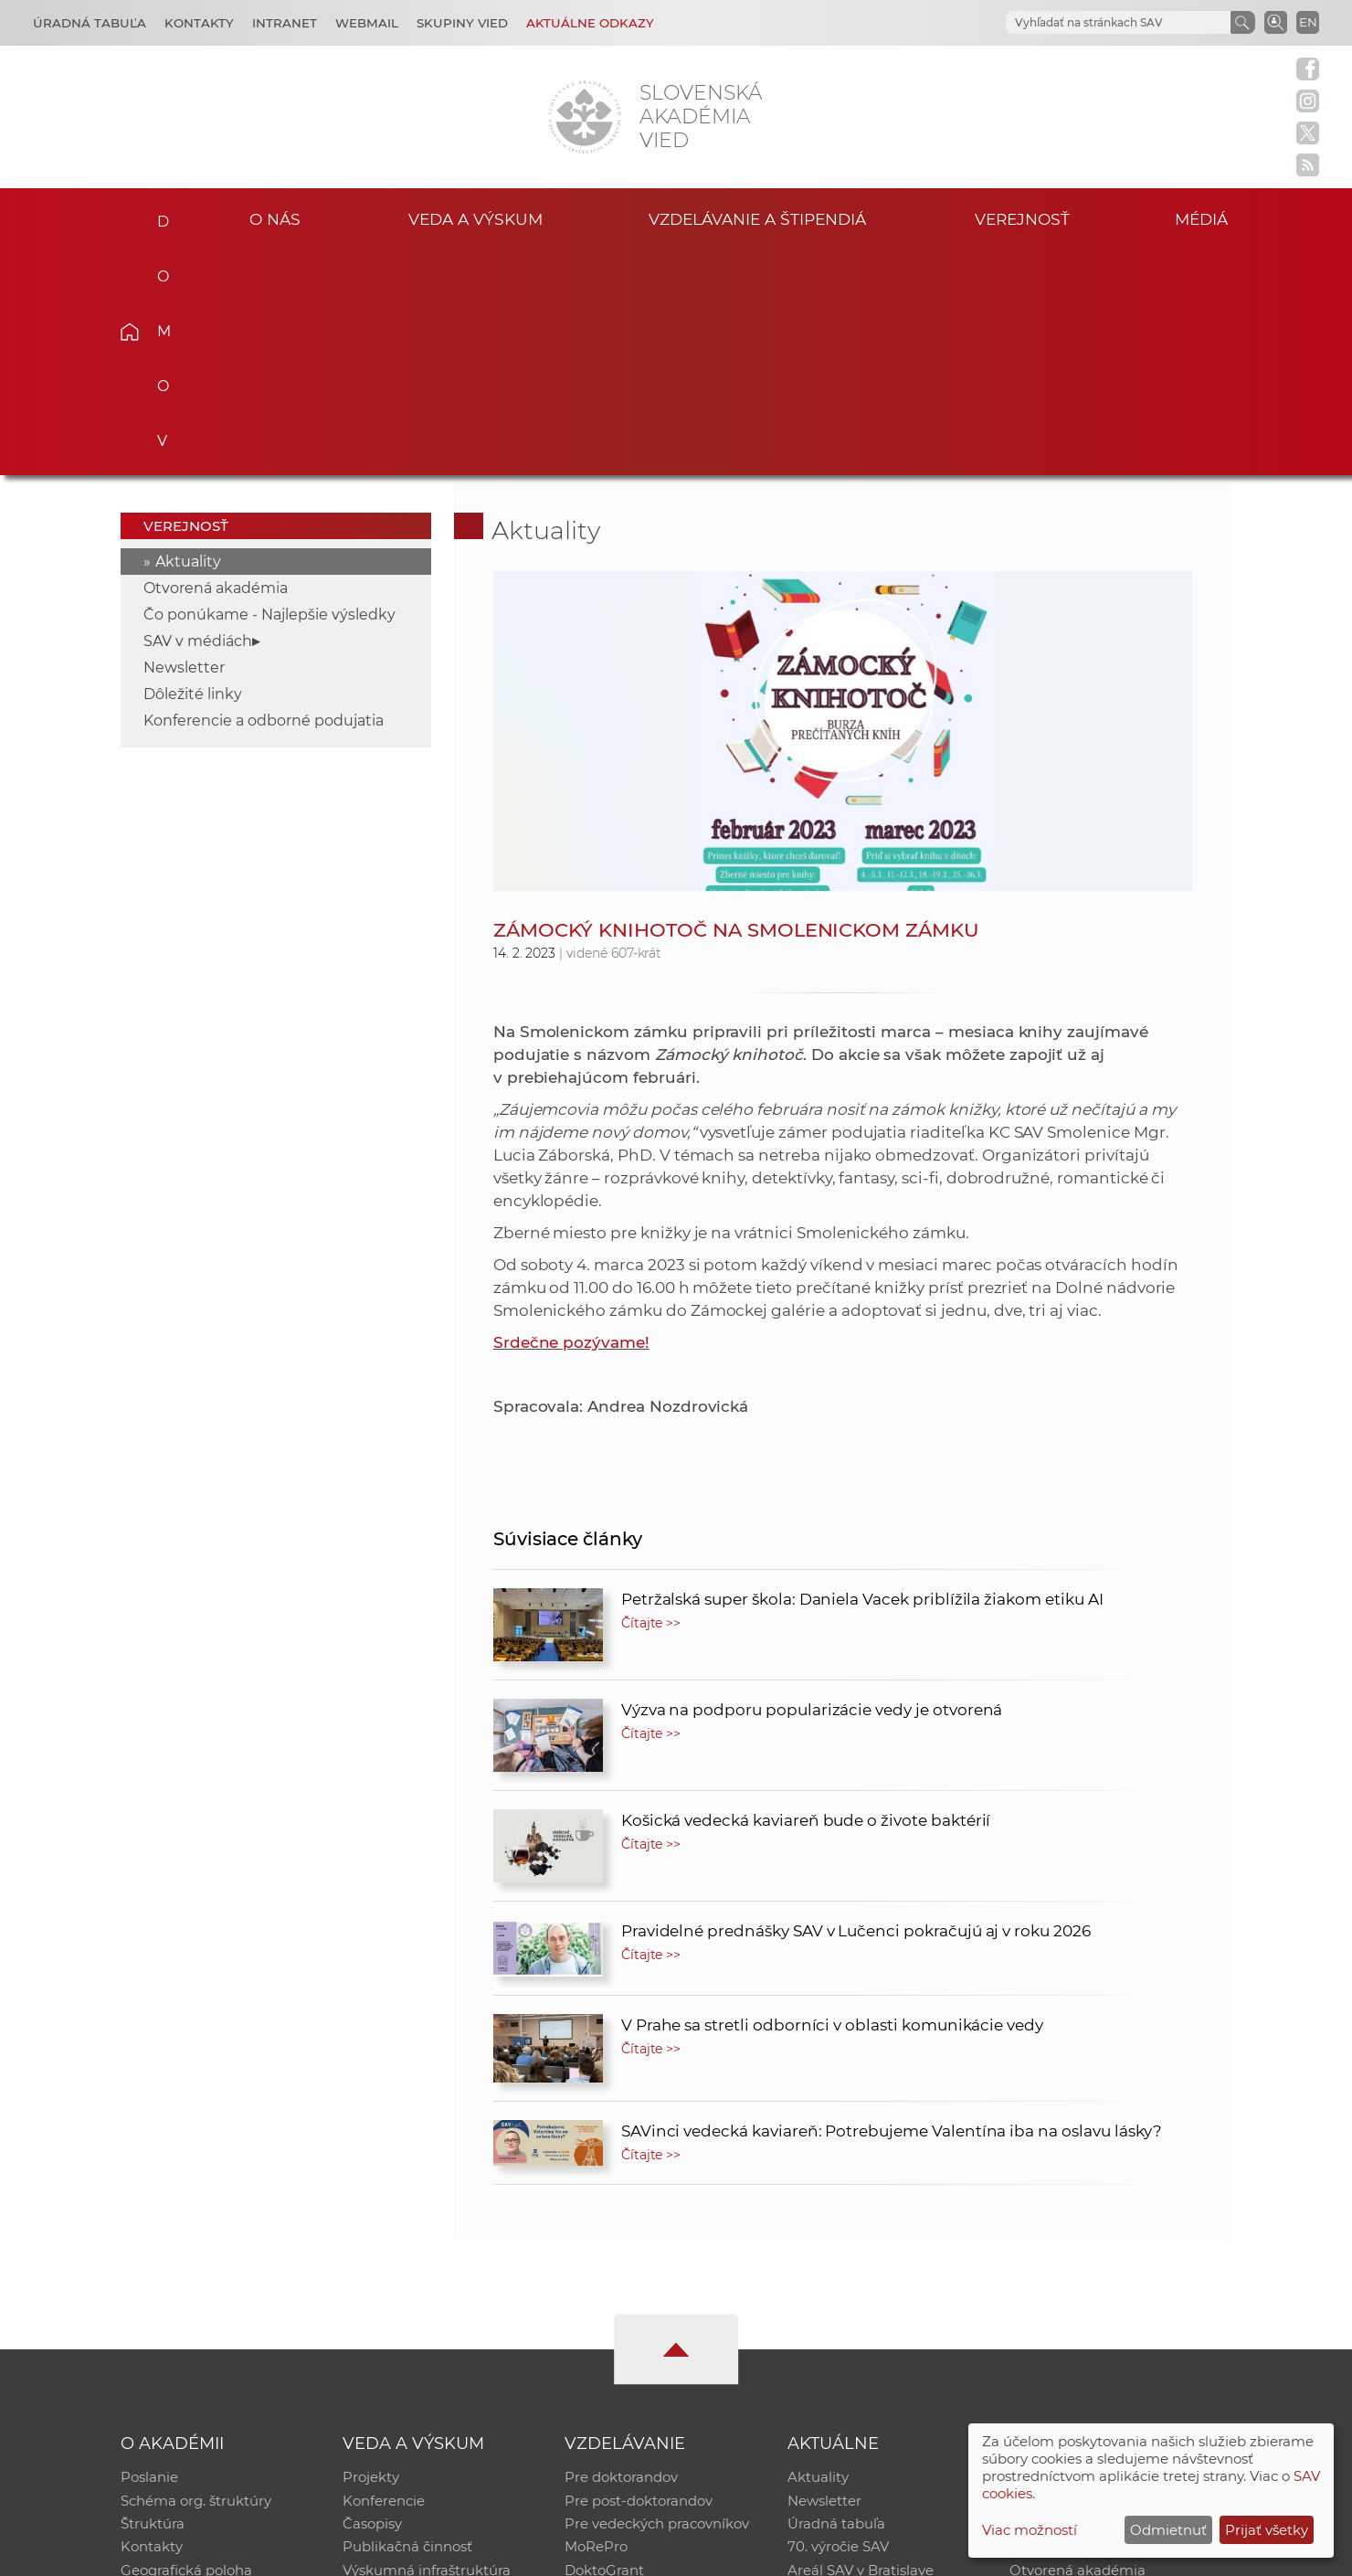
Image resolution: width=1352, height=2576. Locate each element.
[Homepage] (584, 117)
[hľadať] (1096, 23)
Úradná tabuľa (836, 2298)
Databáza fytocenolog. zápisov (1112, 2298)
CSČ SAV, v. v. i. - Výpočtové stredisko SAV (393, 2553)
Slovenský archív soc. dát (1092, 2275)
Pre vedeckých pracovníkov (657, 2298)
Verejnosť (1022, 218)
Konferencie (384, 2275)
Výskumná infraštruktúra (427, 2346)
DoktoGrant (604, 2346)
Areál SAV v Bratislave (860, 2346)
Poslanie (149, 2251)
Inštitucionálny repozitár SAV (1107, 2251)
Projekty (371, 2251)
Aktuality (188, 335)
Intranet (284, 23)
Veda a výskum (475, 218)
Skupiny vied (462, 23)
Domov (158, 215)
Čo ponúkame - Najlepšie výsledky (269, 388)
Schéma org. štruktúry (196, 2275)
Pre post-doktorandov (639, 2275)
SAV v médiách (197, 414)
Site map (946, 2553)
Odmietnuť (1168, 2530)
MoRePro (596, 2322)
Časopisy (372, 2298)
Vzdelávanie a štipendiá (758, 218)
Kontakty (199, 23)
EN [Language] (1308, 22)
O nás (275, 218)
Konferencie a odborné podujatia (263, 494)
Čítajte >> (651, 1396)
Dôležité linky (192, 467)
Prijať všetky (1266, 2530)
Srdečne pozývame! (571, 1116)
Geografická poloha (186, 2346)
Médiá (1204, 218)
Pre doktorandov (621, 2251)
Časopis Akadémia (1072, 2322)
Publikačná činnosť (407, 2322)
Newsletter (184, 441)
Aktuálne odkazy (590, 23)
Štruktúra (153, 2298)
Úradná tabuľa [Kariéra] (89, 23)
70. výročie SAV (838, 2322)
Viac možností (1029, 2530)
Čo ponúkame (835, 2370)
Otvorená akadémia (215, 361)
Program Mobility (623, 2370)
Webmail (366, 23)
